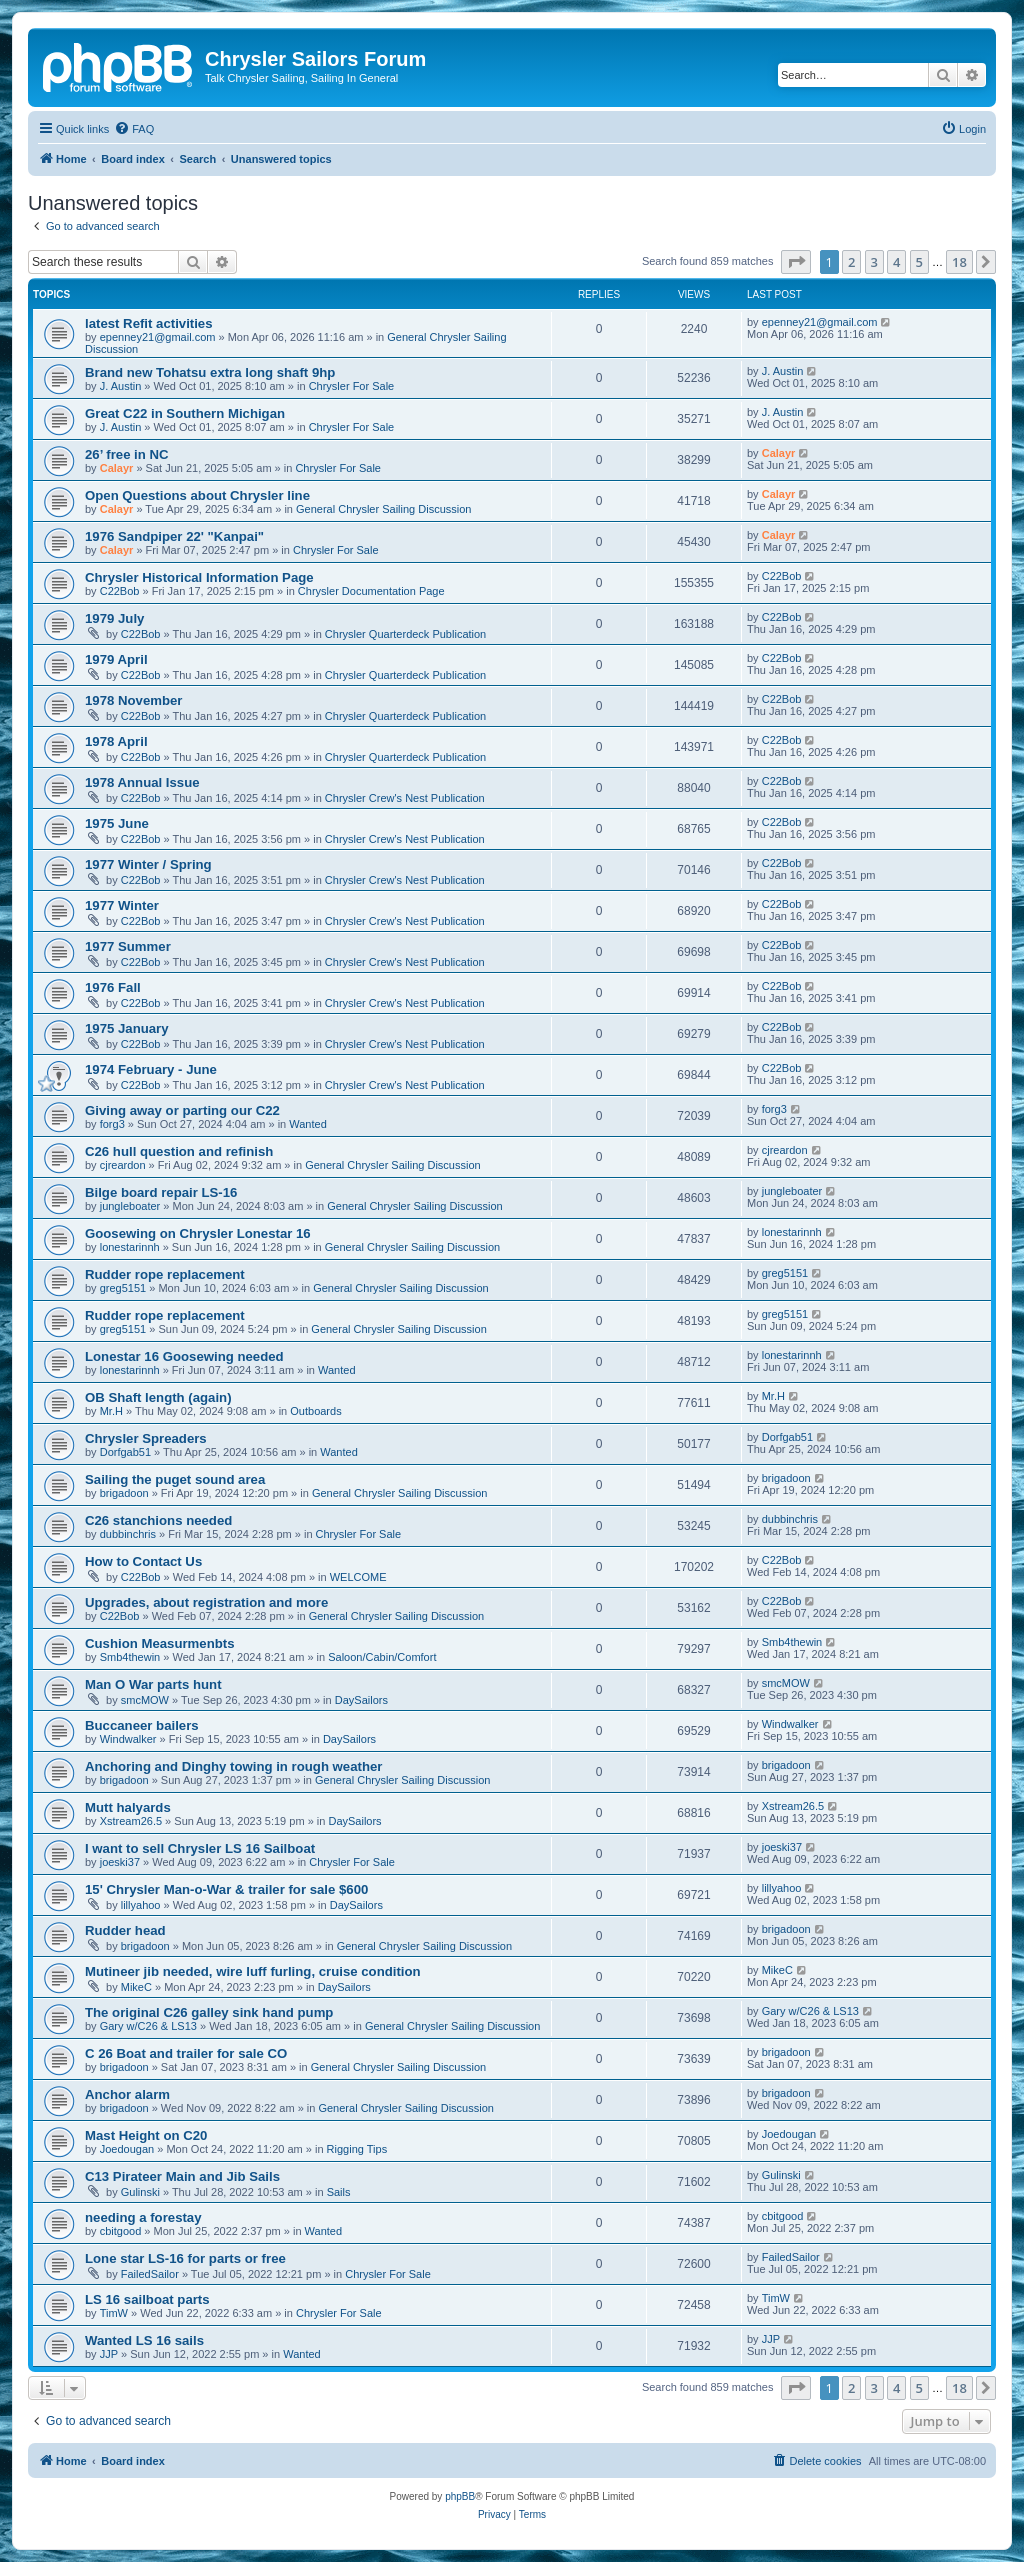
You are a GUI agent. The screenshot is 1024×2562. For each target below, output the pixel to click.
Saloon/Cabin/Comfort (382, 1657)
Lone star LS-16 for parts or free (185, 2258)
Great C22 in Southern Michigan (185, 413)
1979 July (114, 618)
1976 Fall (113, 987)
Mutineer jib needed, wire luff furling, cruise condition (253, 1971)
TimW (114, 2313)
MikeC (136, 1987)
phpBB (460, 2496)
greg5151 (123, 1288)
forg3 (112, 1124)
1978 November (134, 700)
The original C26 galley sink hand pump (209, 2012)
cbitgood (121, 2231)
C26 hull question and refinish (179, 1151)
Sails (339, 2192)
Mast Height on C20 (146, 2135)
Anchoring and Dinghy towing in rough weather (233, 1766)
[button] (796, 262)
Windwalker (128, 1739)
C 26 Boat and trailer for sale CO (186, 2053)
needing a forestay (143, 2217)
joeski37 (120, 1862)
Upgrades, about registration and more (206, 1602)
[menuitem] (134, 129)
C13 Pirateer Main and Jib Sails (182, 2176)
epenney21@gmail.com (158, 337)
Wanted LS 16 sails (144, 2340)
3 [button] (874, 262)
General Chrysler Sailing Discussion (383, 509)
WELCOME (358, 1577)
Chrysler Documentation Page (371, 591)
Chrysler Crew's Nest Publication (405, 798)
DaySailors (361, 1700)
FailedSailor (150, 2274)
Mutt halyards (128, 1807)
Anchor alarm (127, 2094)
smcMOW (145, 1700)
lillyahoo (141, 1905)
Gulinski (140, 2192)
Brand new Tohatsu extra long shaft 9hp (210, 372)
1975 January (127, 1028)
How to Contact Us (143, 1561)
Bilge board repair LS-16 (161, 1192)
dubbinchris (128, 1534)
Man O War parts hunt (153, 1684)
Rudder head (125, 1930)
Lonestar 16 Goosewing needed (184, 1356)
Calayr (117, 468)
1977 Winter (122, 905)
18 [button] (959, 262)
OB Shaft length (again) (158, 1397)
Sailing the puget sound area (175, 1479)
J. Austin (121, 386)
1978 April (116, 741)
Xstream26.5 (131, 1821)
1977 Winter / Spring (148, 864)
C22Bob (120, 591)
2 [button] (851, 262)
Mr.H (111, 1411)
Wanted (308, 1124)
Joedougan (127, 2149)
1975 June (117, 823)
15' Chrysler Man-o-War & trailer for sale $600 (226, 1889)
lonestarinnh (130, 1247)
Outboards (315, 1411)
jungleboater (130, 1206)
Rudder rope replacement (165, 1274)
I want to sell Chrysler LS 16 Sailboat (200, 1848)
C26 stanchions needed (158, 1520)
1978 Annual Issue (142, 782)
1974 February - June (151, 1069)
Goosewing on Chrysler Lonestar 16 (198, 1233)
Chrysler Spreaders (146, 1438)
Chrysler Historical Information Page (199, 577)
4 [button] (896, 262)
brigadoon (124, 1493)
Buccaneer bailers (142, 1725)
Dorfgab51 (125, 1452)
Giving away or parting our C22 (182, 1110)
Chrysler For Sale (352, 386)
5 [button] (919, 262)
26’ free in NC (127, 454)
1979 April (116, 659)
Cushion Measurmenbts (159, 1643)
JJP (109, 2354)
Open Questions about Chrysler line (197, 495)
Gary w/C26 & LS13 (148, 2026)
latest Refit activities (149, 323)
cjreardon (123, 1165)
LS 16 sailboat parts (147, 2299)
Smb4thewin (130, 1657)
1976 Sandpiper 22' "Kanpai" (174, 536)
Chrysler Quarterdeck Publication (405, 634)
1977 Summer (128, 946)
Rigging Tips (357, 2149)
